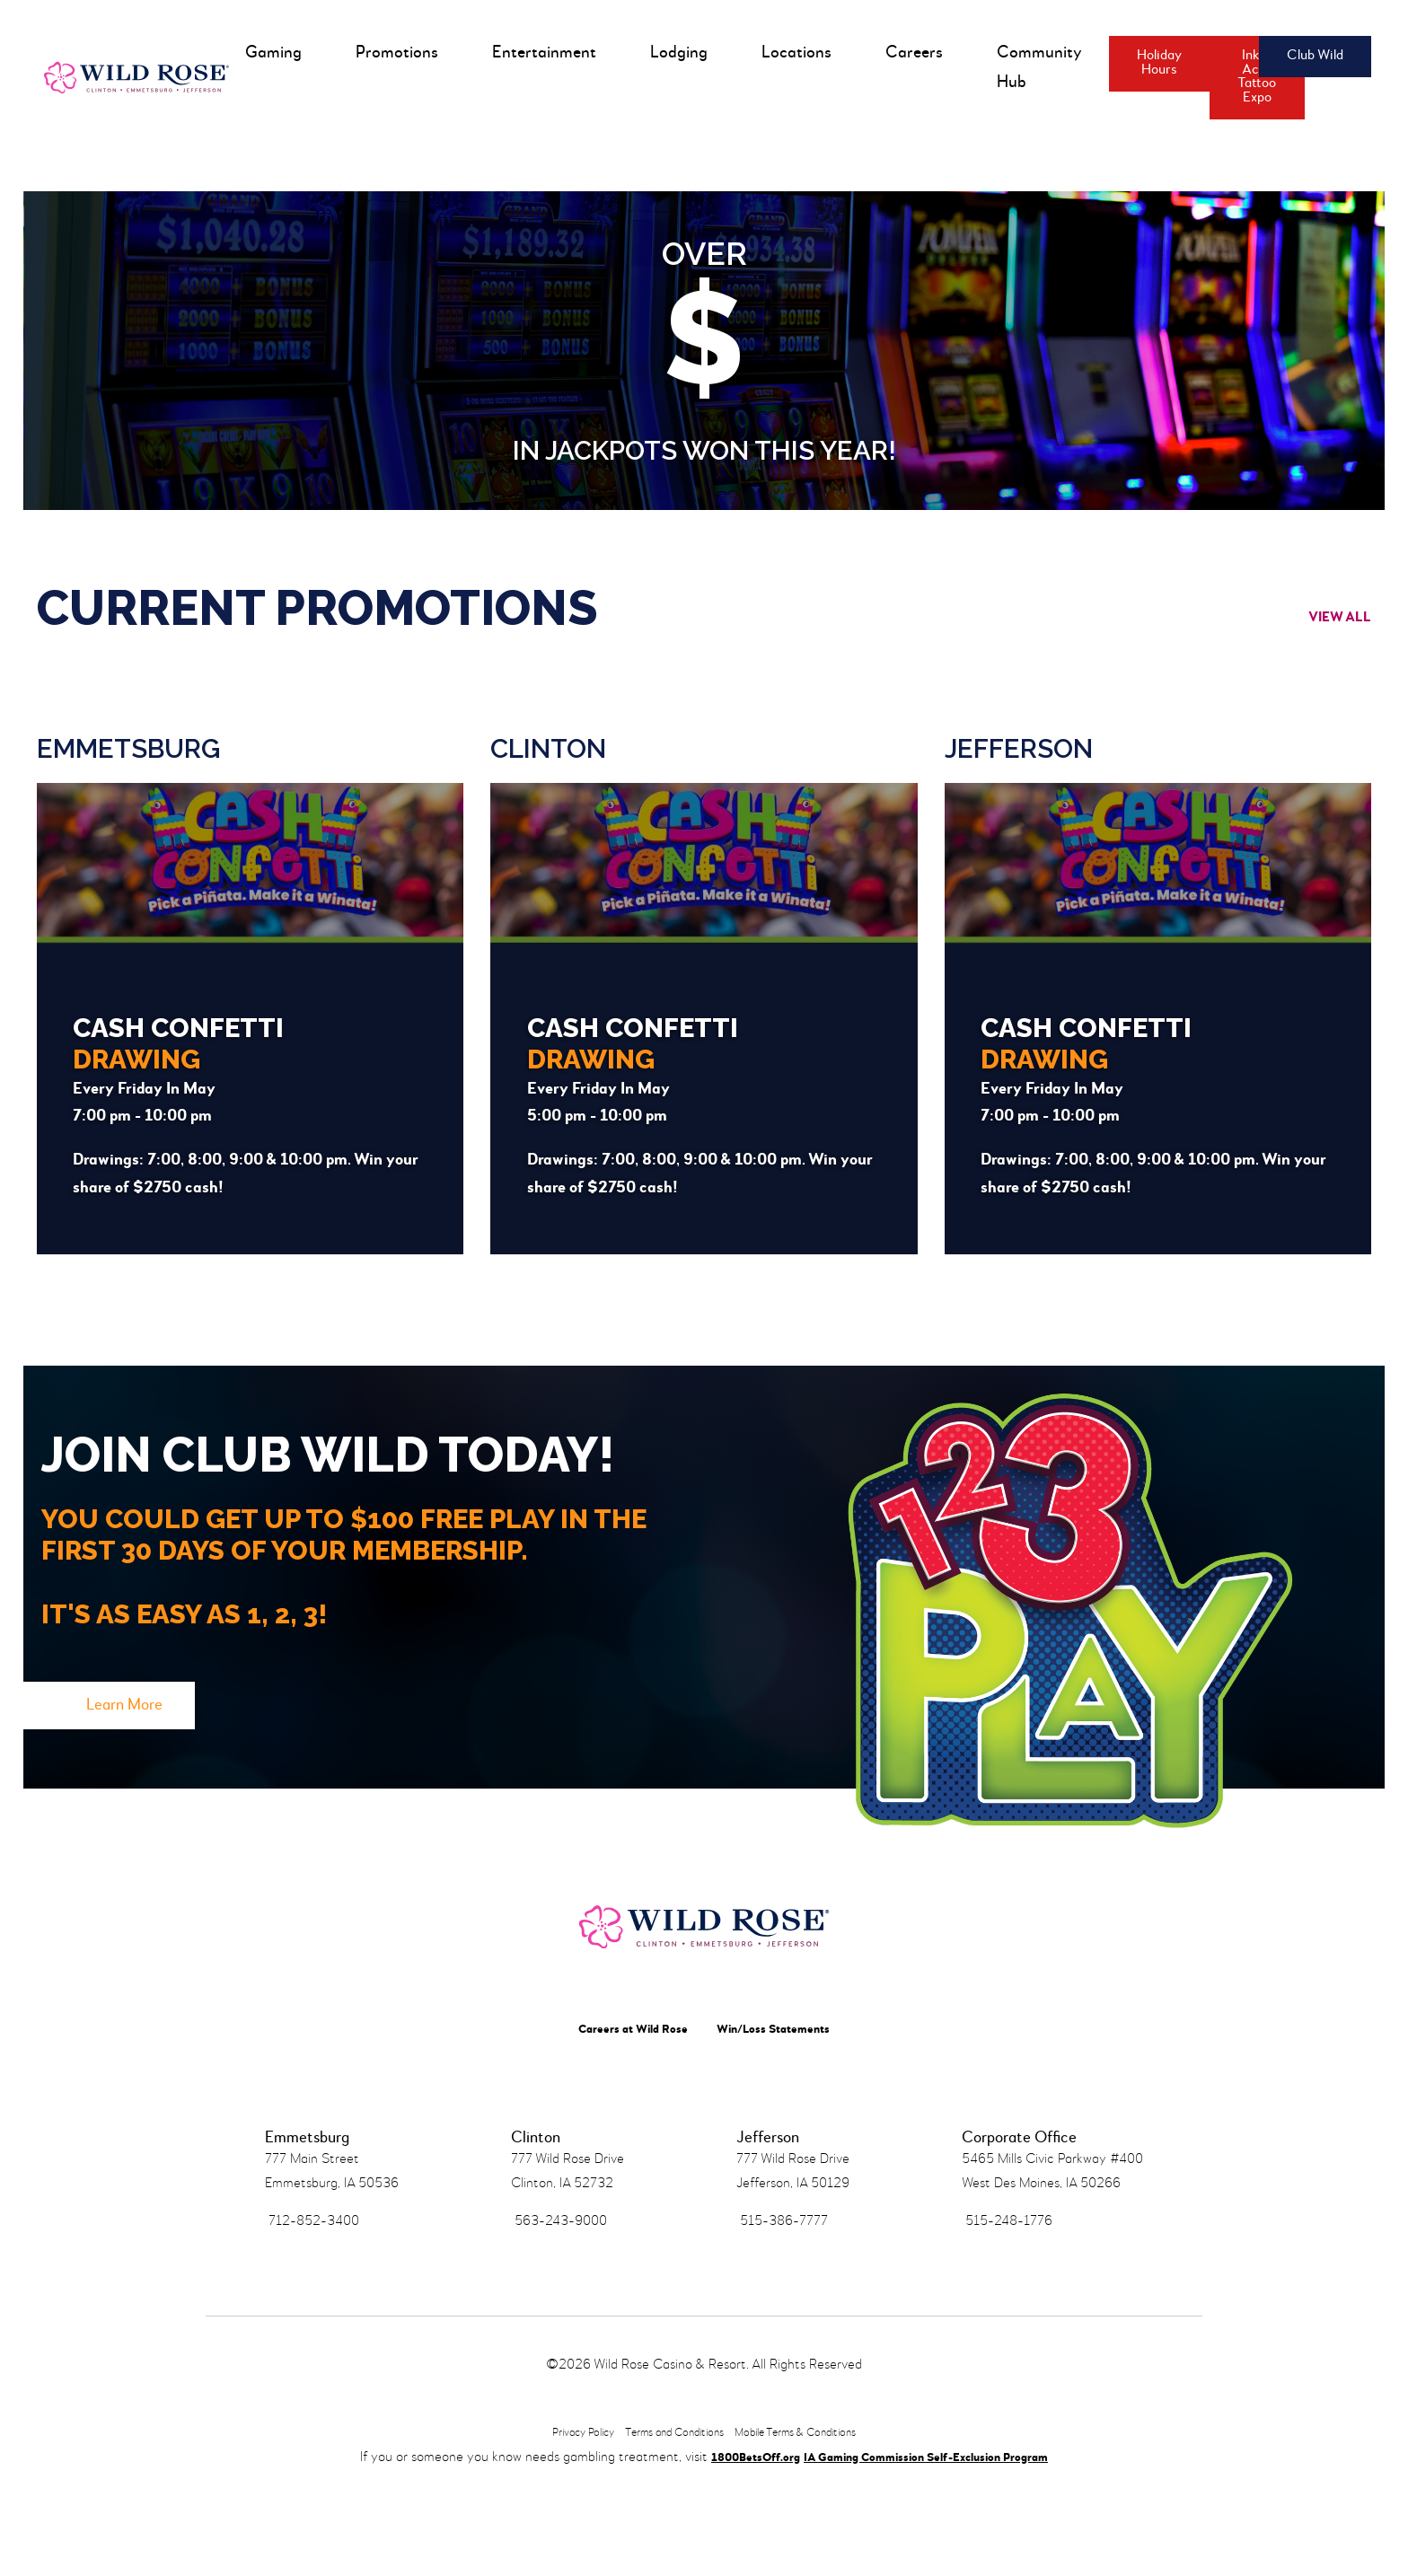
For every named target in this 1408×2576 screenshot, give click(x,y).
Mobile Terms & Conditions (818, 2524)
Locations (793, 52)
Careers (910, 52)
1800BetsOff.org (727, 2549)
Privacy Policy (555, 2524)
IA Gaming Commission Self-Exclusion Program (936, 2549)
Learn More (163, 1737)
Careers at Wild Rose (621, 2097)
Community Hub (1035, 67)
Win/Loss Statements (784, 2097)
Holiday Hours (1155, 62)
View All (1320, 630)
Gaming (270, 52)
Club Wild (1295, 55)
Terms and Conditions (668, 2524)
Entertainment (540, 52)
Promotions (393, 52)
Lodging (675, 52)
